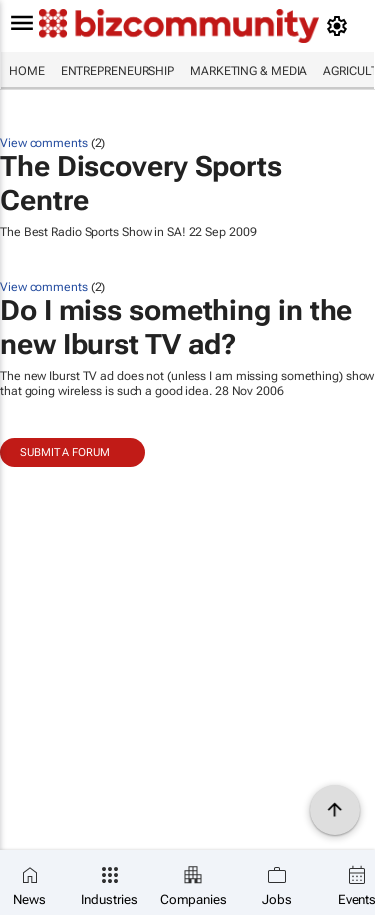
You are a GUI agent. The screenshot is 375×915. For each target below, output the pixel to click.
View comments (44, 143)
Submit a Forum (65, 452)
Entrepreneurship (117, 71)
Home (27, 71)
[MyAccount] (340, 26)
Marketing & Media (248, 71)
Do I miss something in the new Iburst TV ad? (176, 327)
